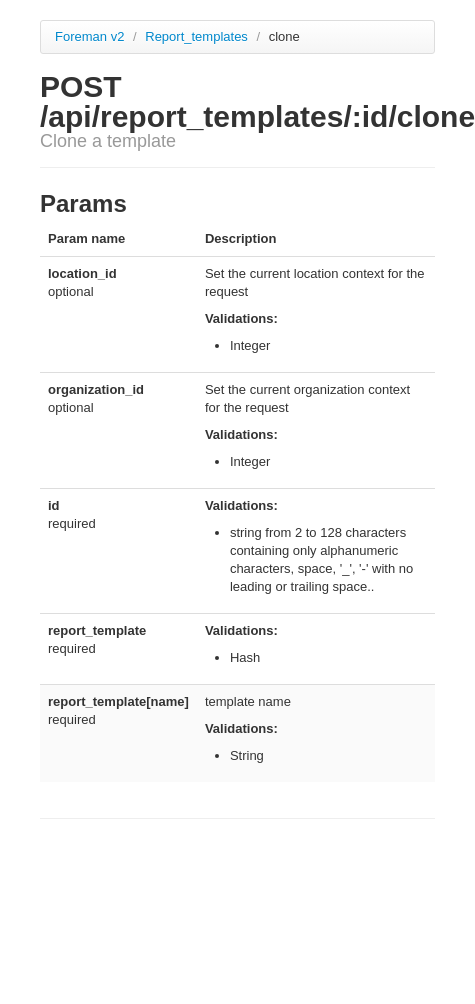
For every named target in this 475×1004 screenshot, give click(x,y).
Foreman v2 (89, 36)
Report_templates (198, 36)
